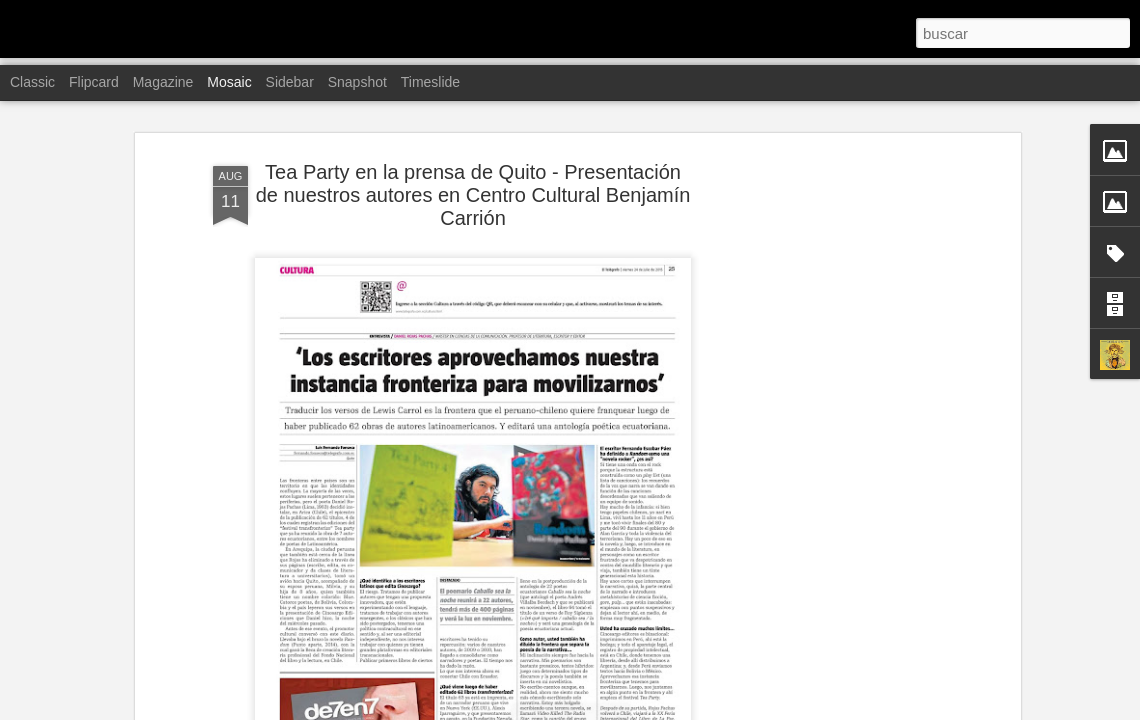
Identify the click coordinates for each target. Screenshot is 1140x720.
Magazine (163, 82)
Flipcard (94, 82)
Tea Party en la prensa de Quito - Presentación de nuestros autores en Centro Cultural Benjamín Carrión (473, 195)
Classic (32, 82)
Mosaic (229, 82)
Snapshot (357, 82)
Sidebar (290, 82)
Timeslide (430, 82)
